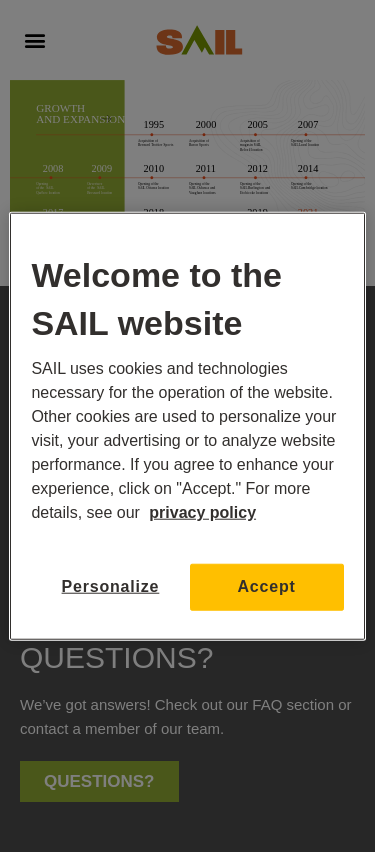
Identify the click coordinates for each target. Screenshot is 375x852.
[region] (187, 426)
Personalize (111, 586)
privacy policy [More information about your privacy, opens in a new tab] (202, 512)
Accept (267, 586)
